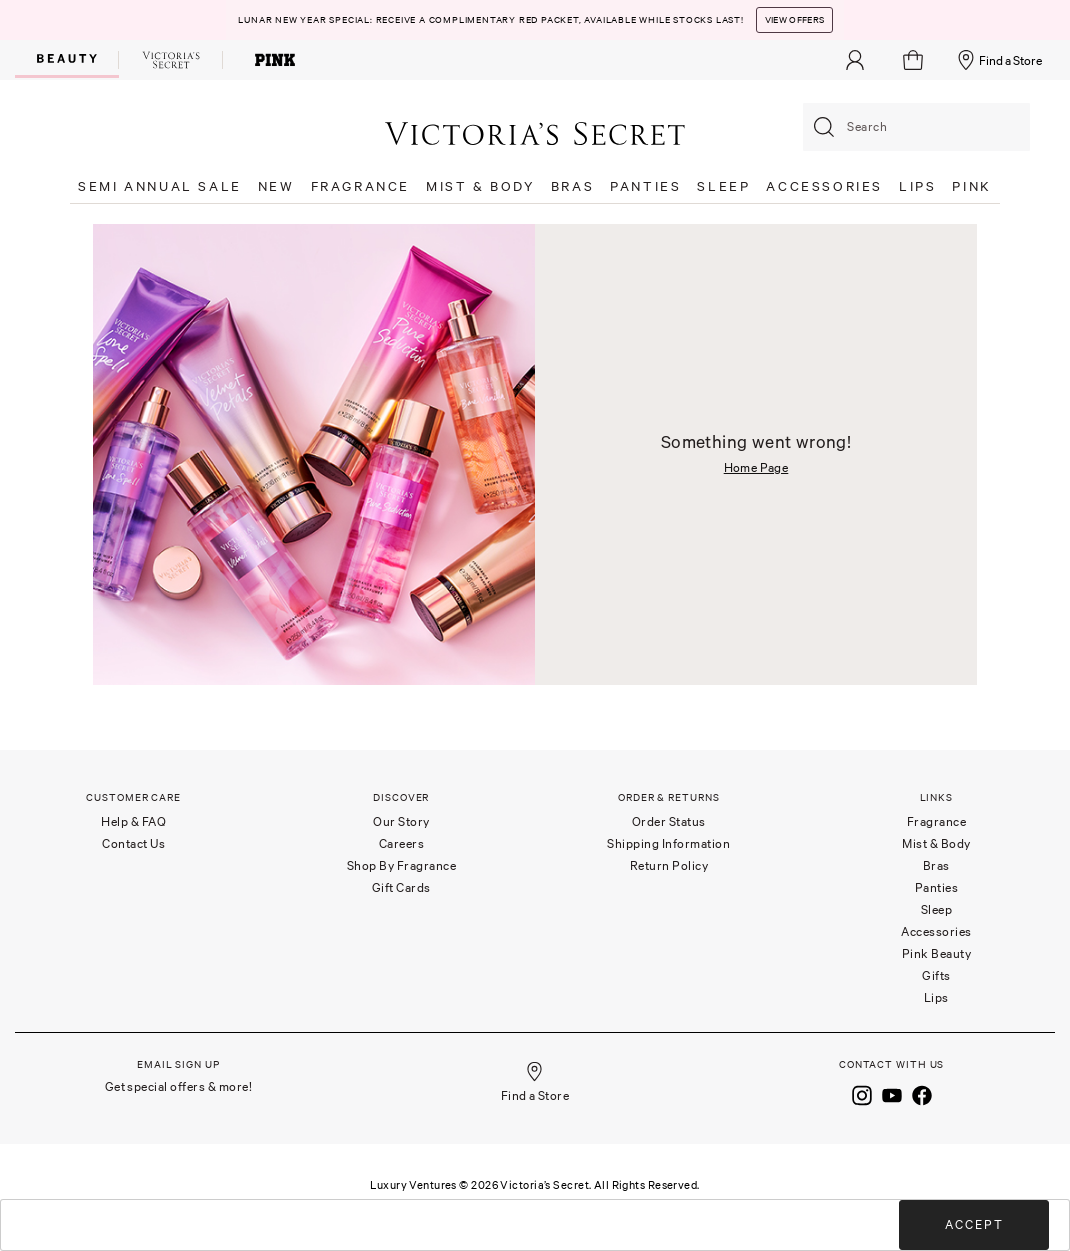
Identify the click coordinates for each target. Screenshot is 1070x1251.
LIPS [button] (917, 186)
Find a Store (998, 60)
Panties (937, 887)
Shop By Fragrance (402, 865)
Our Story (401, 821)
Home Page (756, 467)
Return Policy (669, 865)
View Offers (795, 20)
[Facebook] (922, 1094)
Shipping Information (668, 843)
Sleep (937, 909)
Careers (402, 843)
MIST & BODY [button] (480, 186)
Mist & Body (936, 843)
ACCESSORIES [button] (824, 186)
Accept (974, 1224)
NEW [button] (276, 186)
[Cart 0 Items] (915, 60)
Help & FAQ (133, 821)
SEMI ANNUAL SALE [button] (160, 186)
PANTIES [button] (645, 186)
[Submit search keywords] (824, 127)
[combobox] (916, 127)
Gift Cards (401, 887)
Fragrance (937, 821)
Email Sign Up (178, 1064)
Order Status (669, 821)
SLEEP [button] (723, 186)
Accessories (936, 931)
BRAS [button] (572, 186)
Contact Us (133, 843)
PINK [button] (971, 186)
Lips (936, 997)
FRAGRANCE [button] (360, 186)
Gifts (936, 975)
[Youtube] (892, 1094)
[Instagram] (862, 1094)
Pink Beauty (937, 953)
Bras (936, 865)
